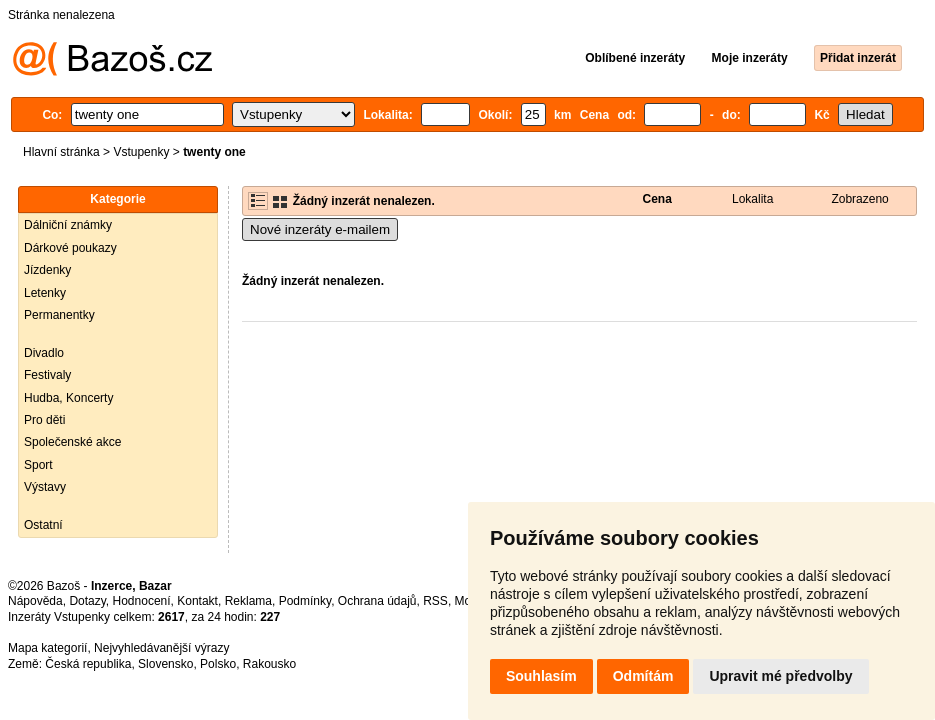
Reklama (248, 601)
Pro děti (44, 420)
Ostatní (43, 525)
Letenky (45, 293)
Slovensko (165, 664)
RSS (435, 601)
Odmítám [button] (643, 676)
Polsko (218, 664)
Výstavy (45, 487)
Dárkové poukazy (70, 248)
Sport (38, 465)
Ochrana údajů (377, 601)
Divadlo (44, 353)
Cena (657, 199)
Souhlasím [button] (541, 676)
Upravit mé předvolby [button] (780, 676)
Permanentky (59, 315)
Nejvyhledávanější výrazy (161, 648)
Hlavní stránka (61, 152)
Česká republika (88, 664)
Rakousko (269, 664)
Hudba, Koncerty (68, 398)
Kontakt (197, 601)
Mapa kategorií (47, 648)
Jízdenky (47, 270)
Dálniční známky (68, 225)
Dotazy (87, 601)
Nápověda (35, 601)
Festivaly (47, 375)
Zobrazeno (859, 199)
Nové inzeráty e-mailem (320, 229)
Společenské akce (72, 442)
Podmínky (305, 601)
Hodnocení (142, 601)
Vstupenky (141, 152)
